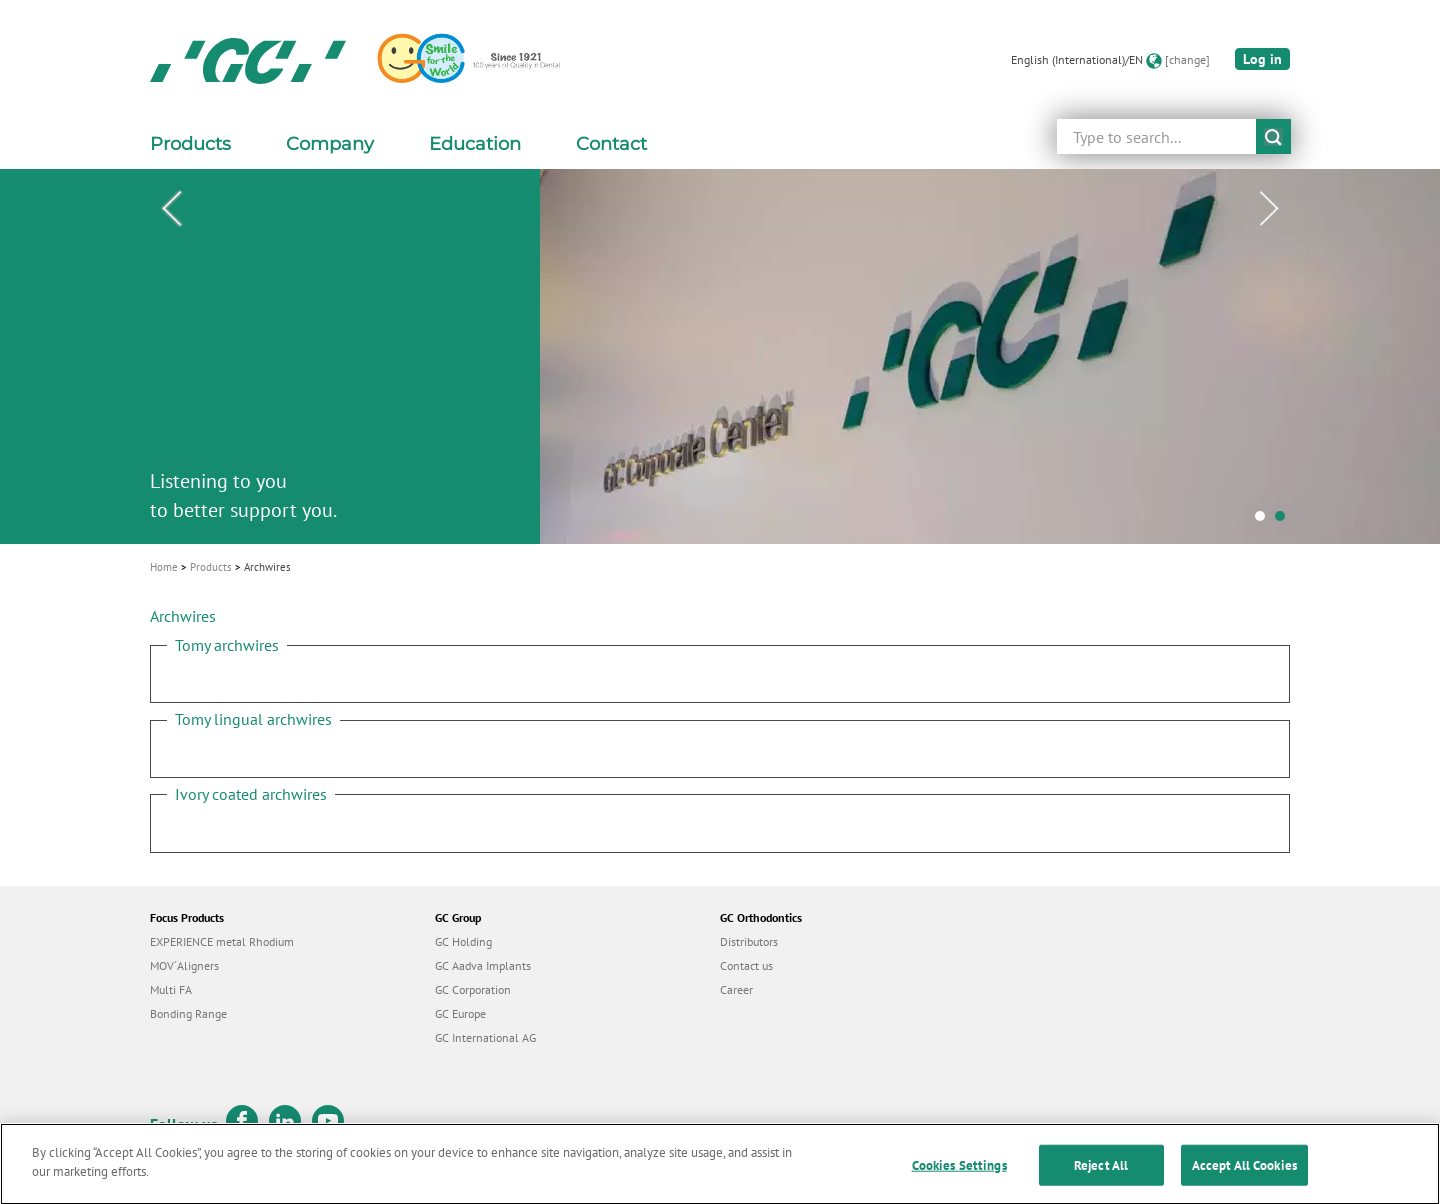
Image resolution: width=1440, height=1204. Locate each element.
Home (164, 567)
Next (1269, 209)
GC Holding (463, 941)
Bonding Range (188, 1013)
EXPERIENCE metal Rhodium (222, 941)
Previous (171, 209)
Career (736, 989)
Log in (1262, 59)
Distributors (749, 941)
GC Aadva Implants (483, 965)
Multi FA (171, 989)
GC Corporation (473, 989)
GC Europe (460, 1013)
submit (1273, 136)
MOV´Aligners (184, 965)
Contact (611, 144)
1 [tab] (1265, 521)
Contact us (746, 965)
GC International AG (485, 1037)
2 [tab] (1285, 521)
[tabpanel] (720, 356)
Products (211, 567)
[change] (1187, 59)
